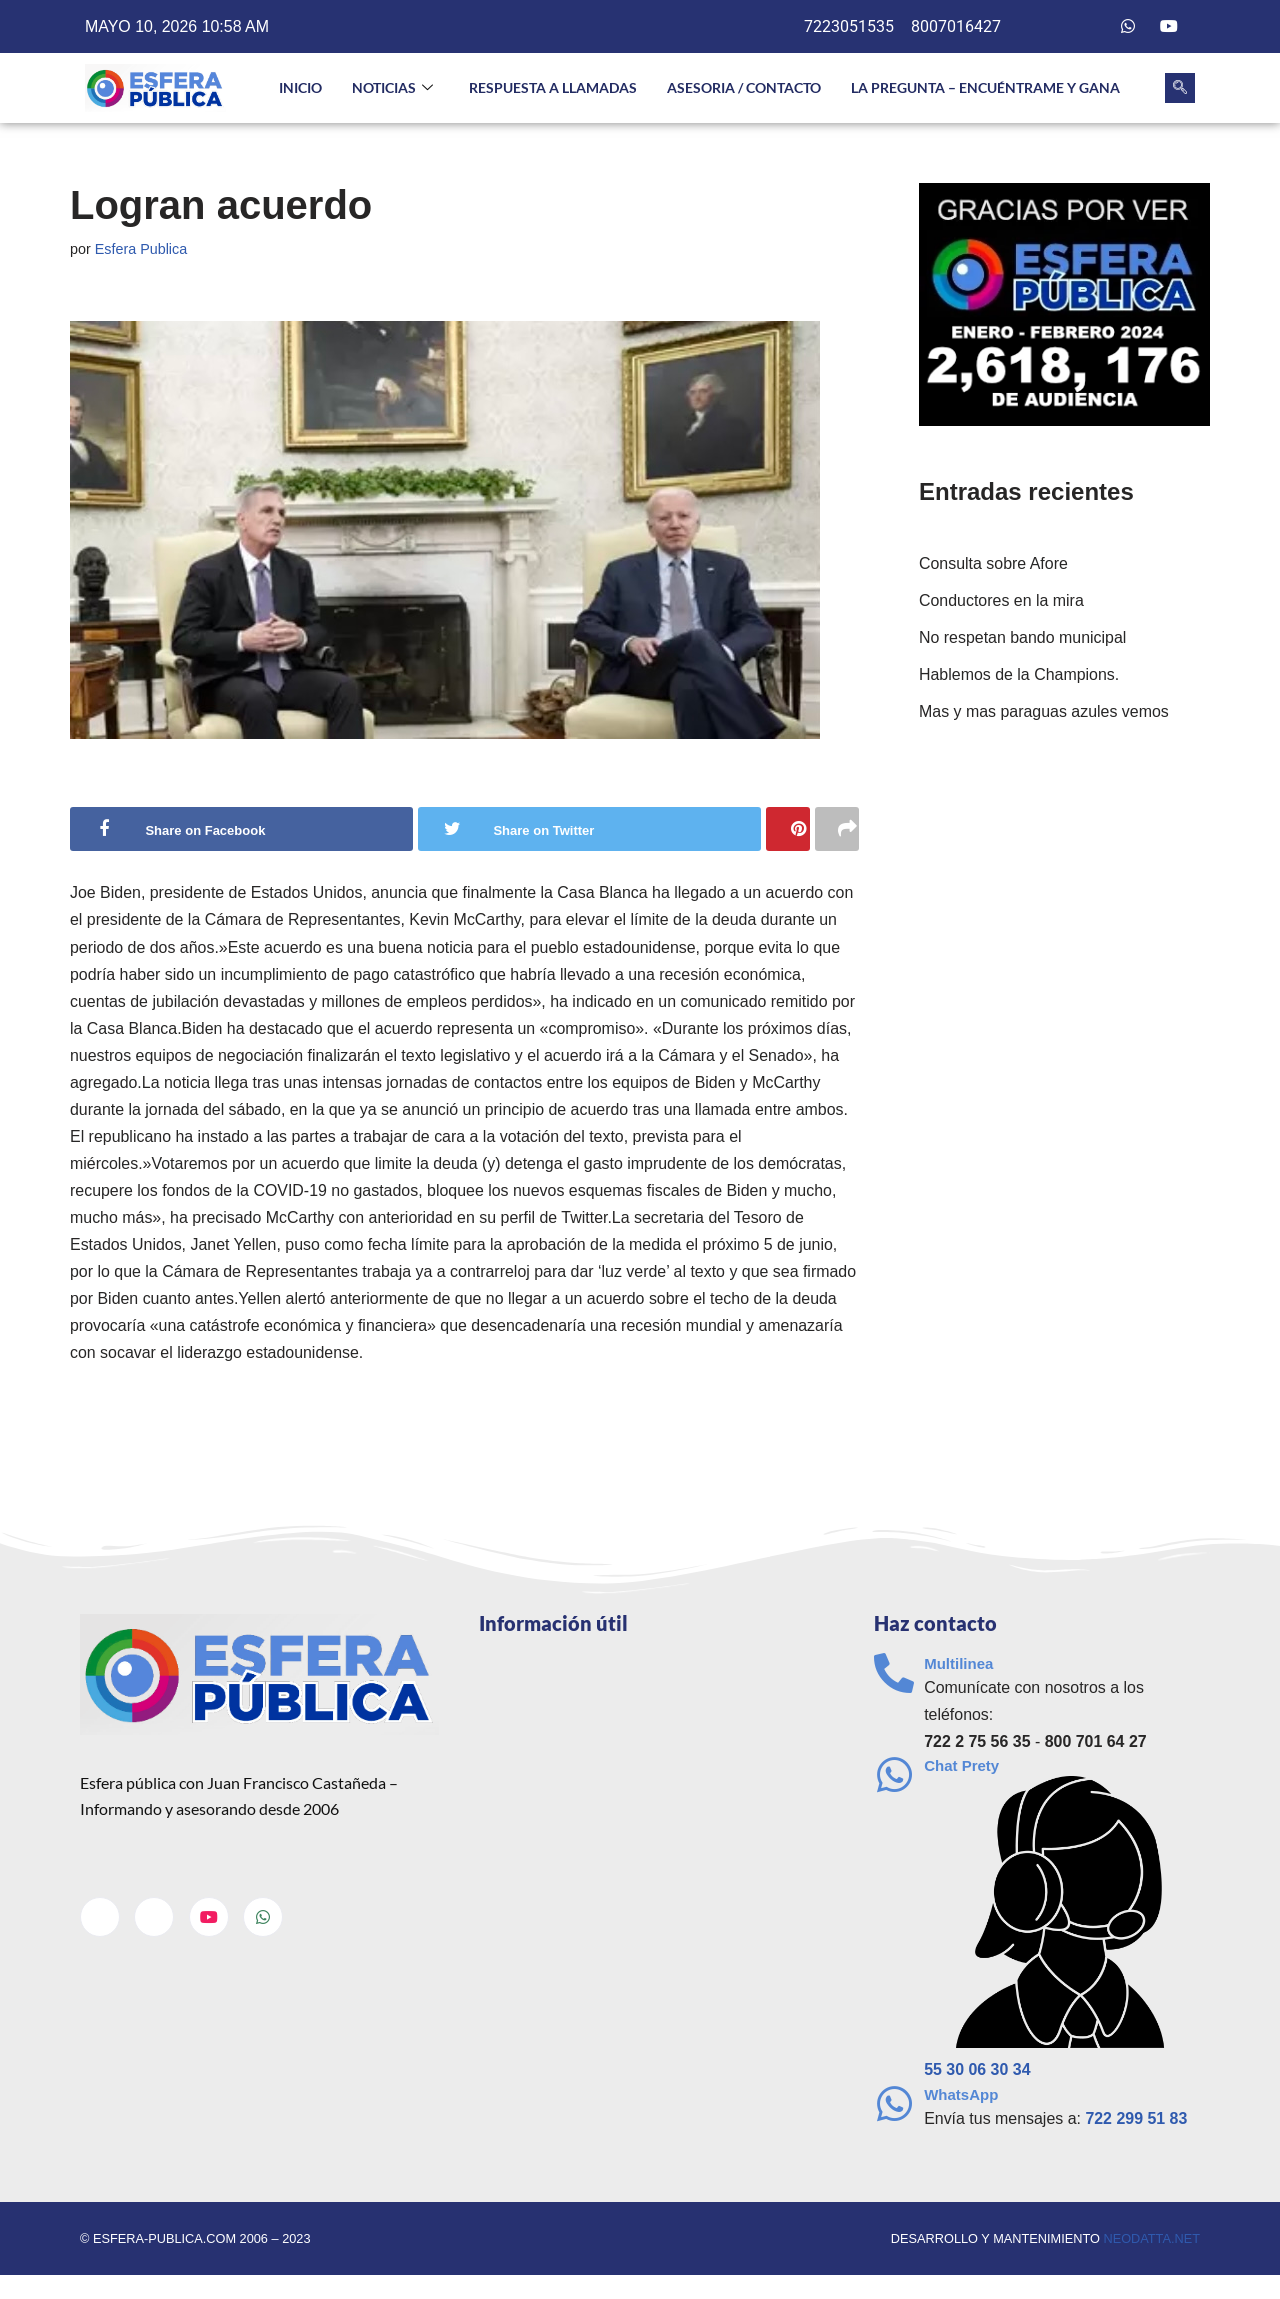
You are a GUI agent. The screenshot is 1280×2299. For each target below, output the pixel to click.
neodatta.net (1151, 2241)
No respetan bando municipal (1023, 637)
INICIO (300, 87)
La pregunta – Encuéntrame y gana (985, 87)
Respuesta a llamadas (553, 87)
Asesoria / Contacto (744, 87)
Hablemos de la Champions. (1019, 674)
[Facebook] (1047, 27)
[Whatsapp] (1128, 27)
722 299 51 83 (1137, 2121)
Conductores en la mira (1001, 600)
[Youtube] (1169, 27)
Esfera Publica (141, 249)
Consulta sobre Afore (993, 563)
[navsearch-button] (1180, 88)
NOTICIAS (392, 88)
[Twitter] (1088, 27)
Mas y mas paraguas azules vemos (1044, 712)
